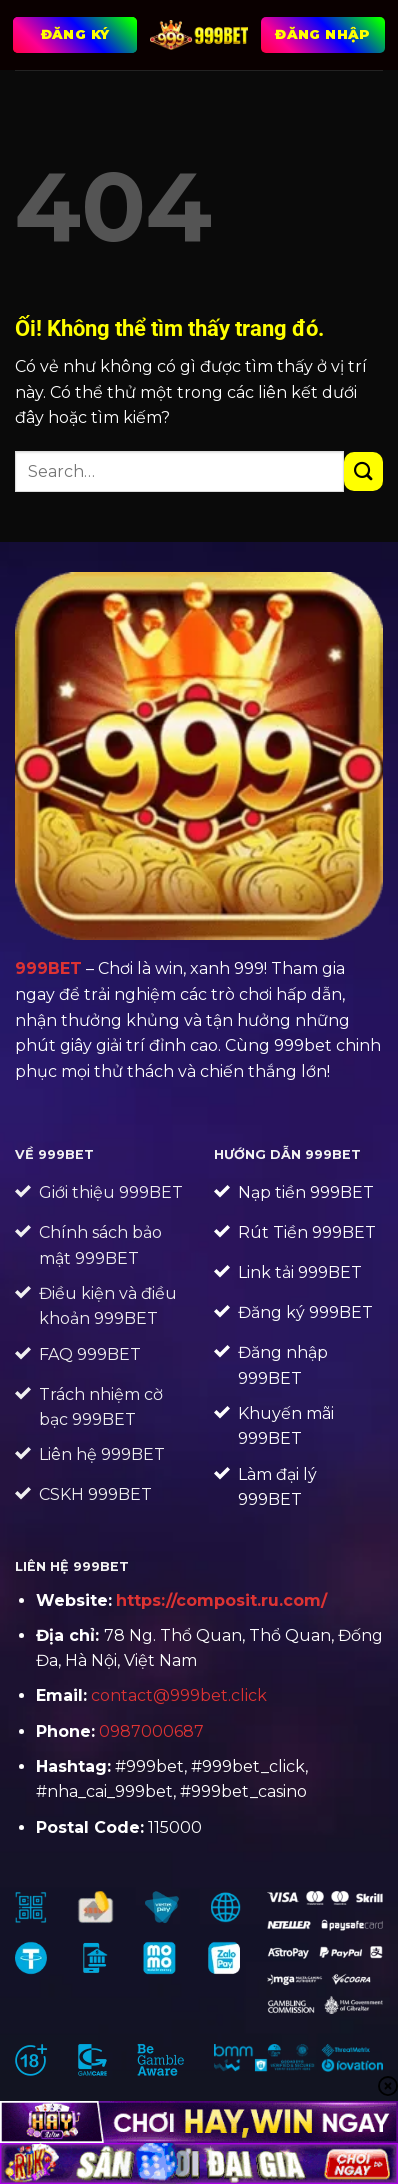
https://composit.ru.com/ (221, 1600)
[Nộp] (363, 471)
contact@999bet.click (179, 1695)
